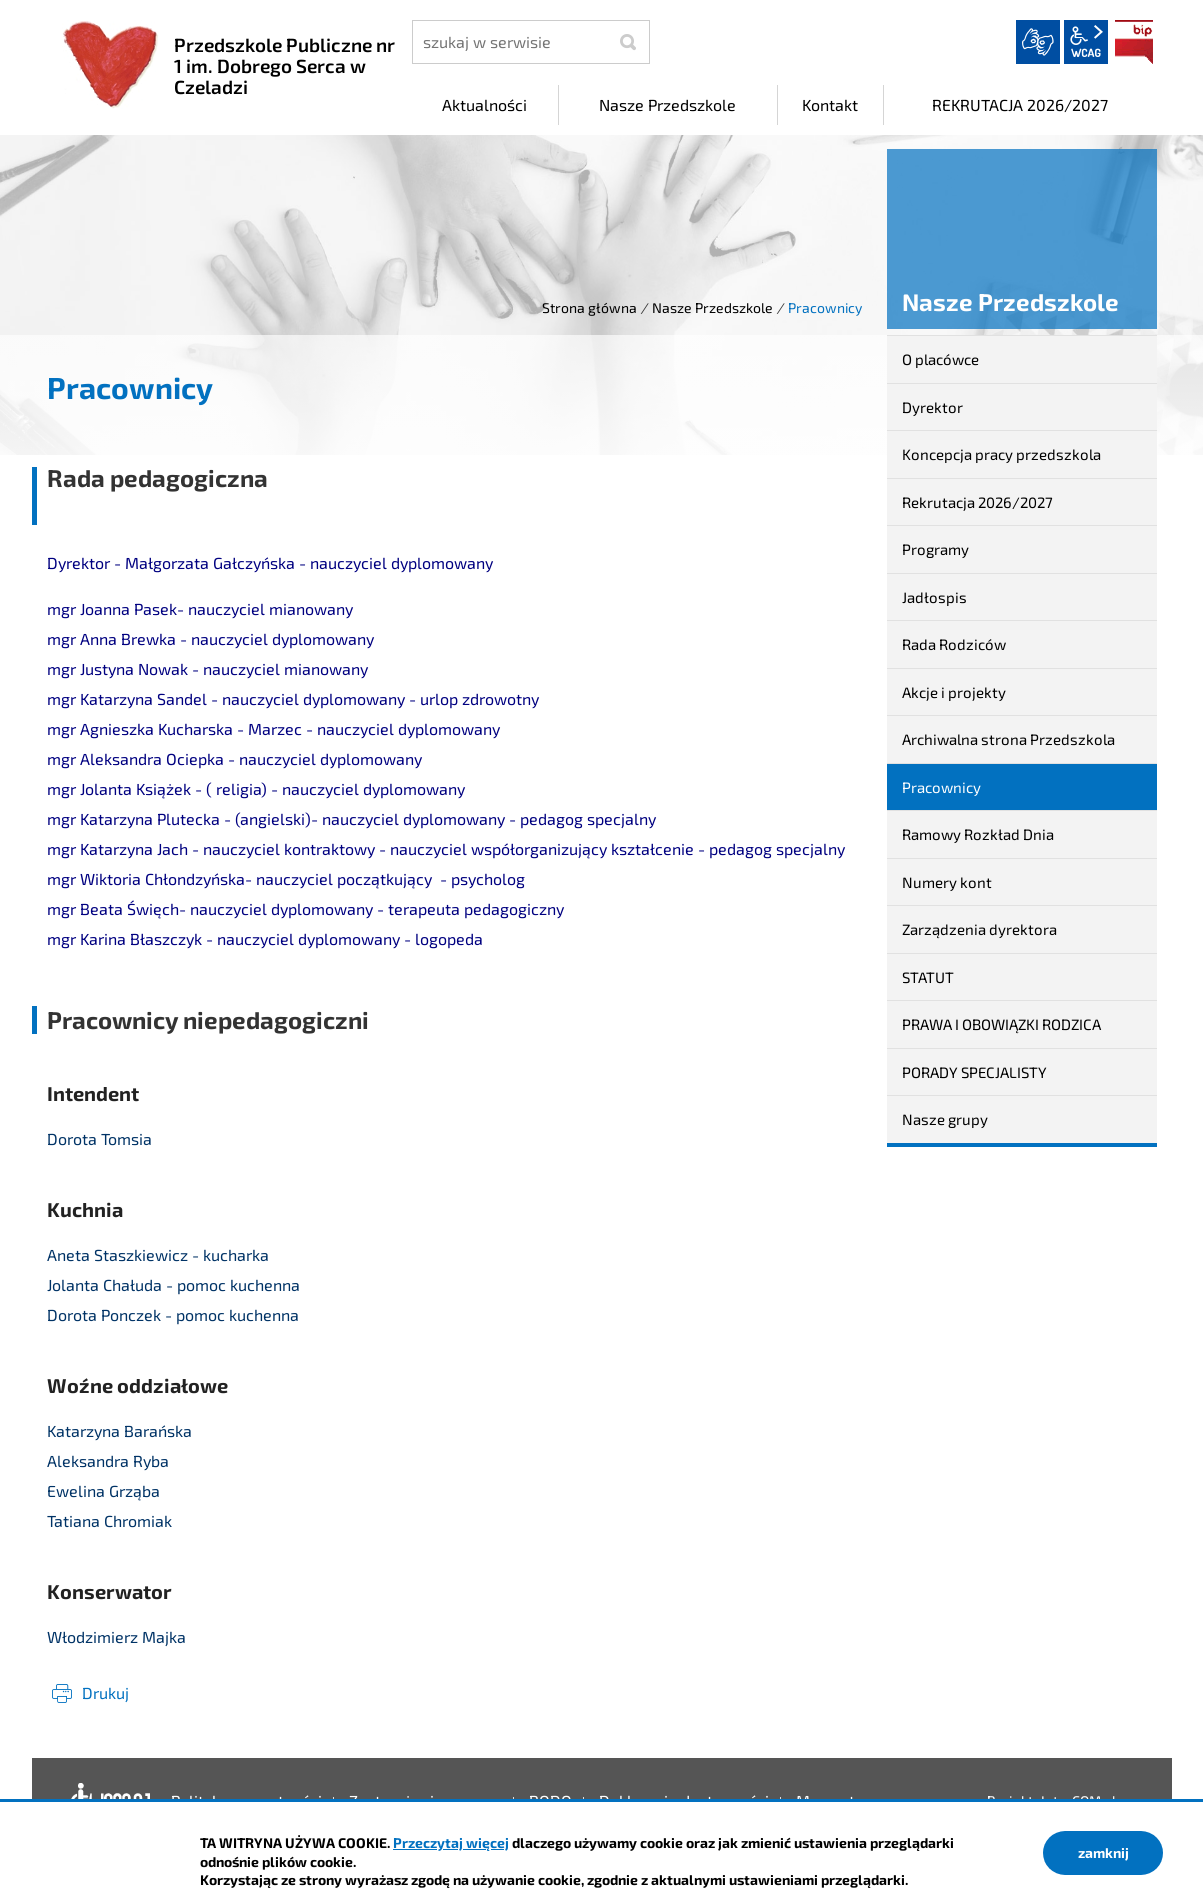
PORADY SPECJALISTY (974, 1072)
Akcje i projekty (954, 692)
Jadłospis (934, 597)
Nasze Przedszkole (712, 307)
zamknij (1103, 1852)
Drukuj (105, 1692)
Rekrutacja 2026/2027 (977, 502)
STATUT (928, 977)
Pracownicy (941, 787)
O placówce (940, 359)
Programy (935, 549)
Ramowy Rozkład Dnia (978, 834)
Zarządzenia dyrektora (979, 929)
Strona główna (589, 307)
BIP (1134, 42)
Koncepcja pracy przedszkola (1001, 454)
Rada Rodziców (954, 644)
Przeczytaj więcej (451, 1842)
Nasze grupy (945, 1119)
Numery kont (947, 882)
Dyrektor (932, 407)
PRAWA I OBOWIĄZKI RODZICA (1001, 1024)
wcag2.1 (1086, 42)
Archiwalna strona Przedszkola (1008, 739)
